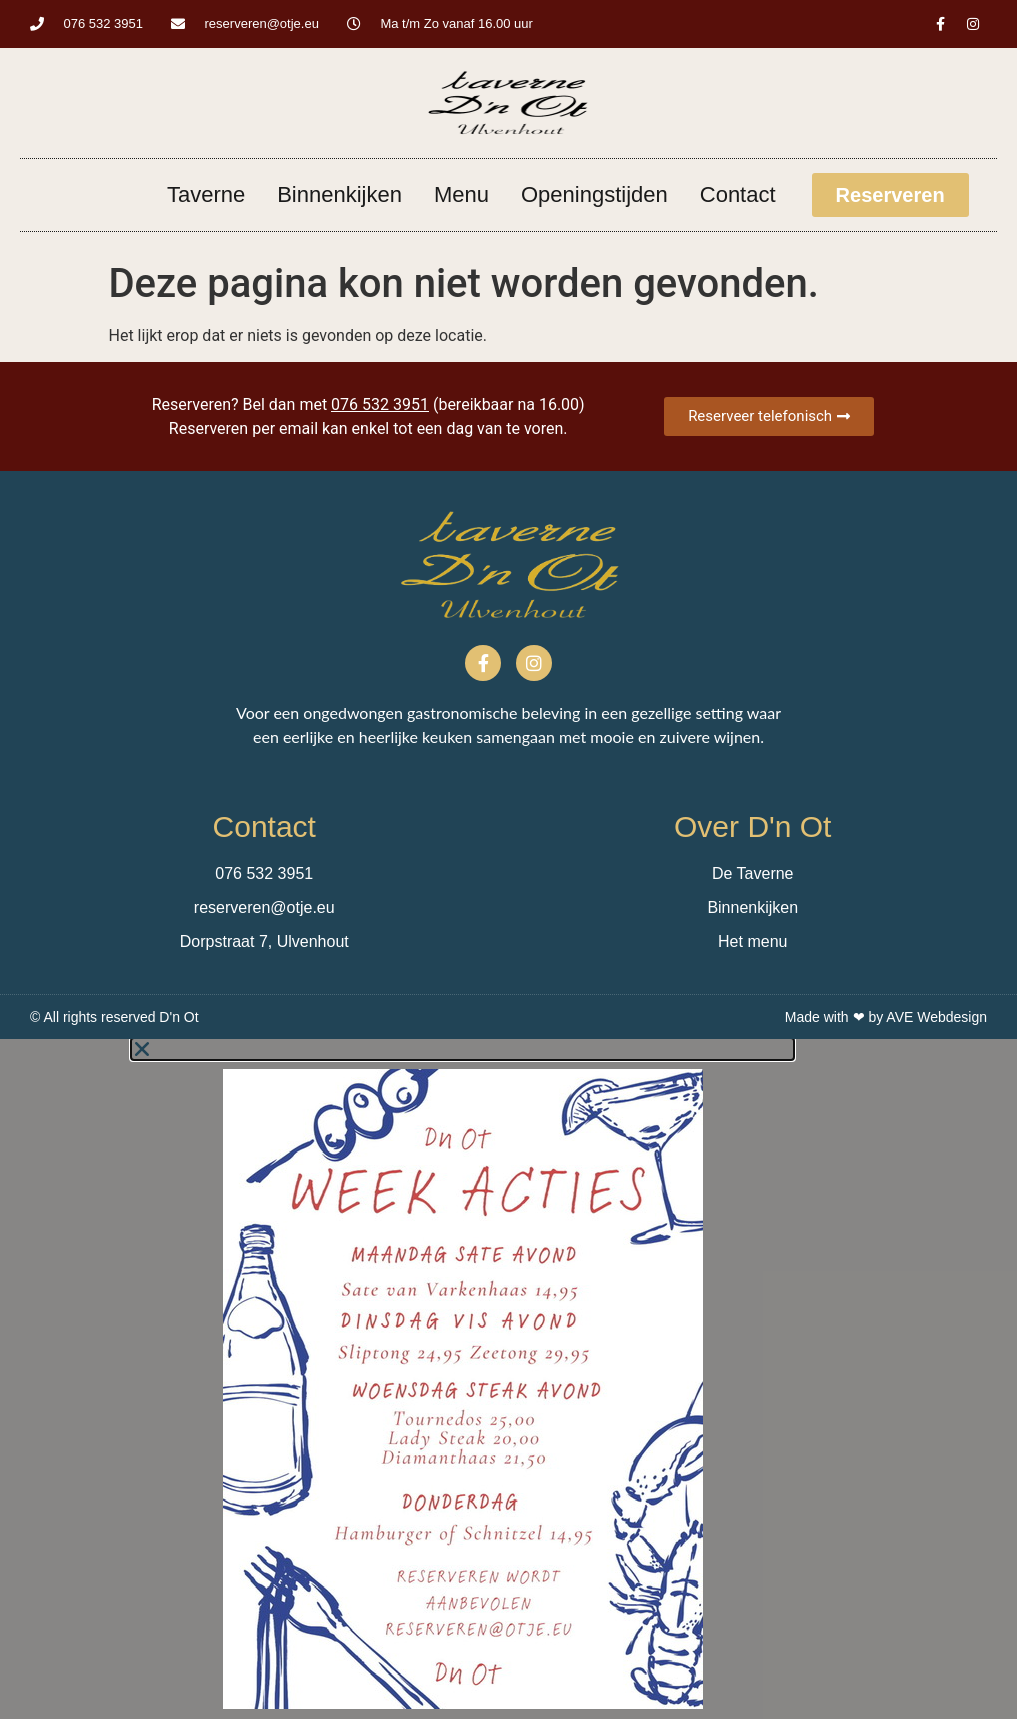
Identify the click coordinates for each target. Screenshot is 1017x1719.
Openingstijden (594, 194)
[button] (462, 1049)
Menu (461, 194)
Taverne (206, 194)
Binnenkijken (339, 194)
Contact (738, 194)
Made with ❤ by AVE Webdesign (886, 1017)
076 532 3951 (380, 404)
